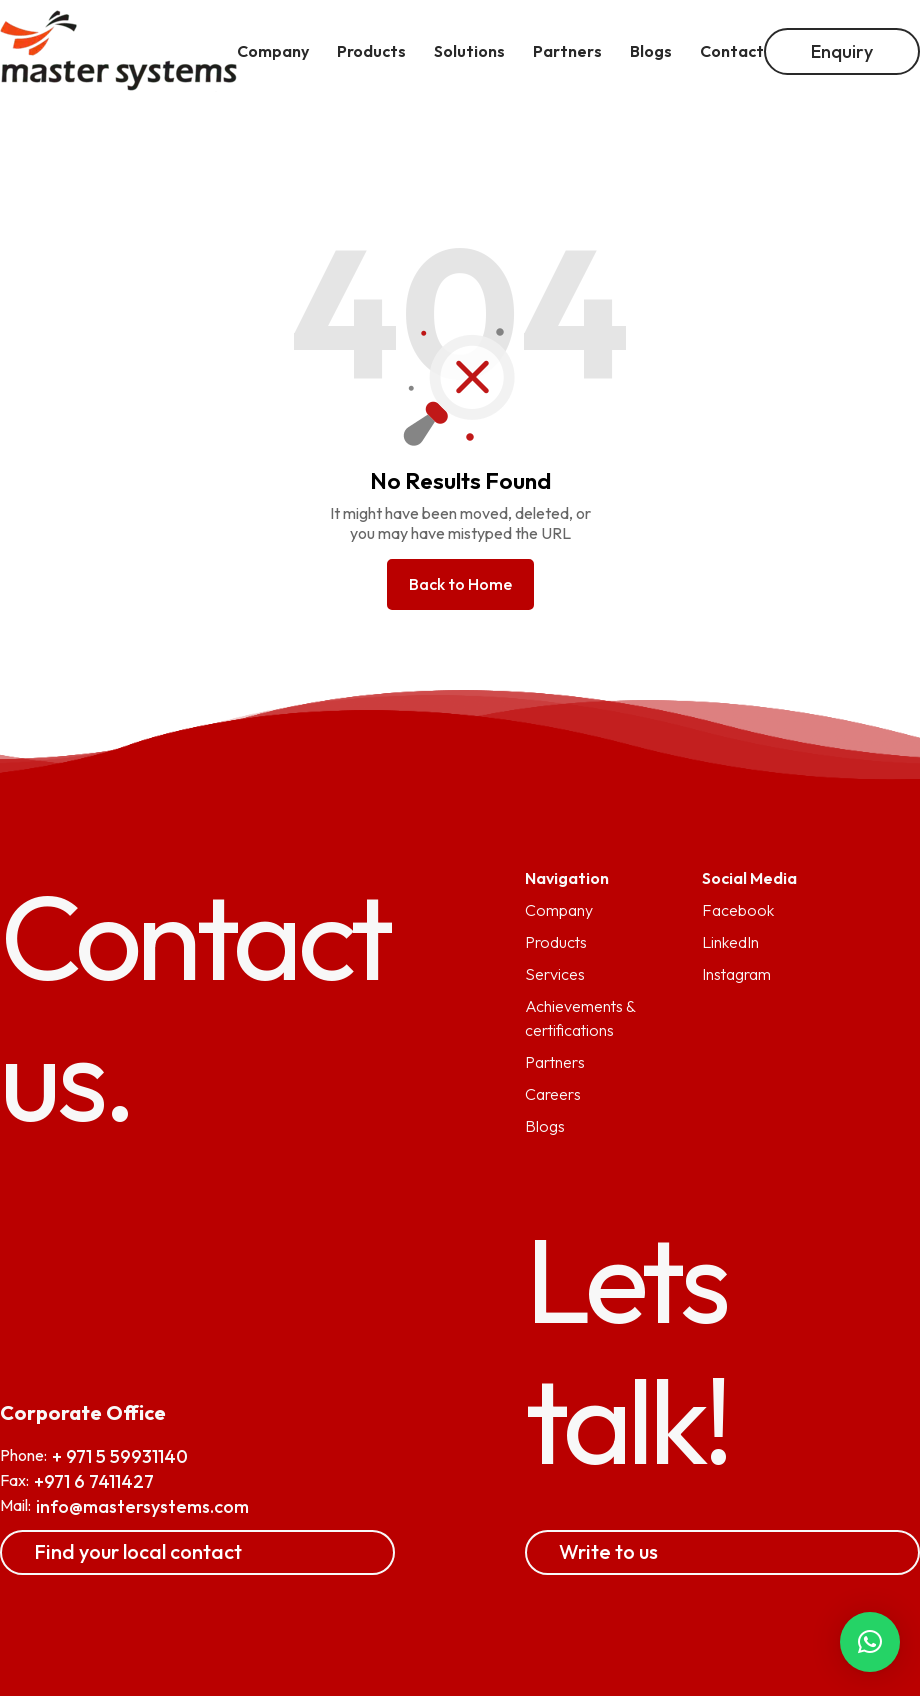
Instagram (736, 974)
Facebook (738, 910)
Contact (732, 51)
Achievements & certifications (580, 1018)
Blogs (545, 1126)
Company (559, 910)
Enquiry (842, 51)
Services (555, 974)
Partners (555, 1062)
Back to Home (460, 584)
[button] (870, 1642)
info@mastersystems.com (142, 1506)
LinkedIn (730, 942)
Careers (553, 1094)
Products (556, 942)
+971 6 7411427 (94, 1481)
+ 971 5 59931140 (120, 1456)
